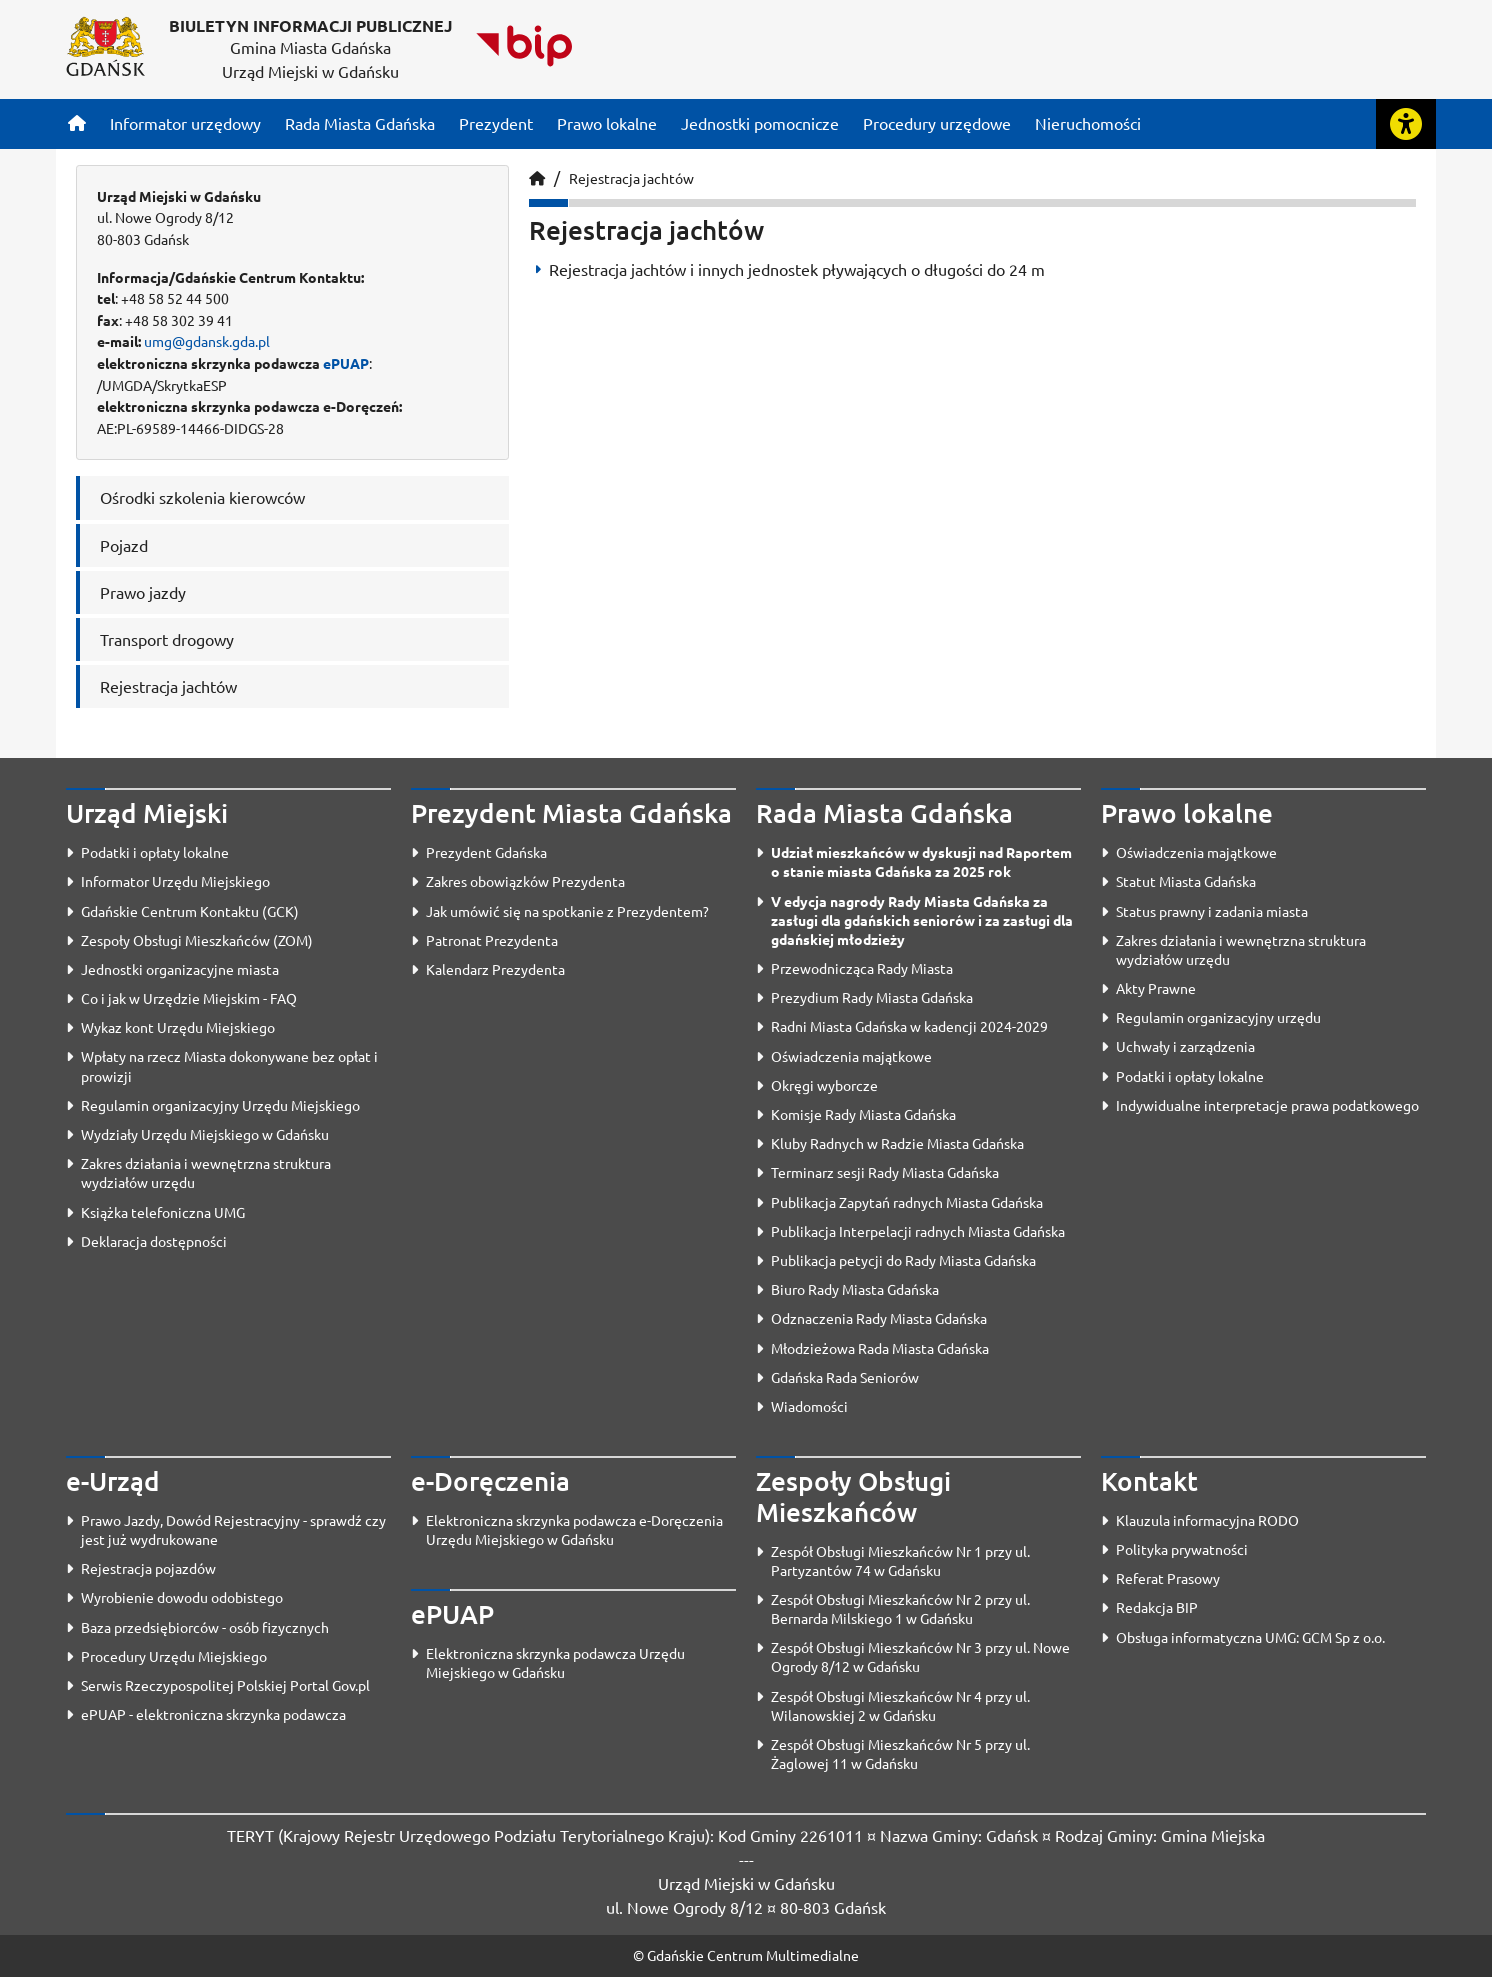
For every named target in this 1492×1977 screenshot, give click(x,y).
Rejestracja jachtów (631, 178)
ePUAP (346, 363)
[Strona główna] (77, 123)
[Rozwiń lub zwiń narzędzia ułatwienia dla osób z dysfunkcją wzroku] (1406, 124)
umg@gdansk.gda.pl (207, 341)
